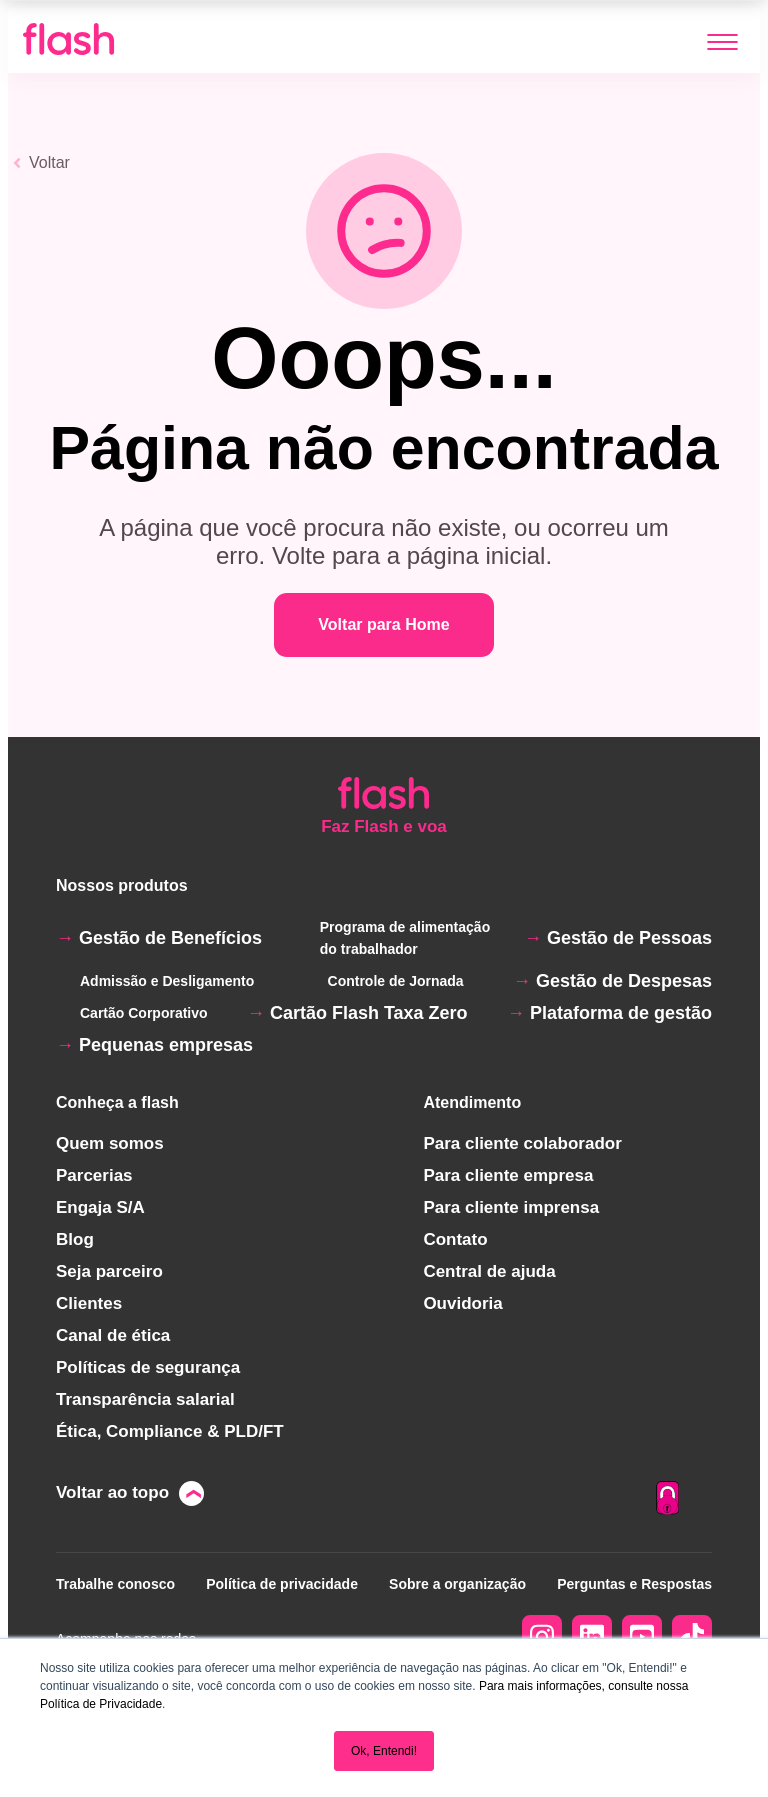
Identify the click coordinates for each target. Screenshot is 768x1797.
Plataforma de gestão (621, 1013)
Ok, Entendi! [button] (384, 1751)
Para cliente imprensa (511, 1207)
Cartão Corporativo (144, 1013)
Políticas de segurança (148, 1367)
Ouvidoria (462, 1303)
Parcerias (94, 1175)
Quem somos (110, 1143)
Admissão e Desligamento (167, 981)
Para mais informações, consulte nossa (583, 1686)
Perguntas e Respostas (634, 1584)
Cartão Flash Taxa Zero (369, 1013)
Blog (75, 1239)
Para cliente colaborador (522, 1143)
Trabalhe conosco (115, 1584)
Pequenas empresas (166, 1045)
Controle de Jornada (396, 981)
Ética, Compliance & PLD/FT (170, 1431)
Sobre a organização (457, 1584)
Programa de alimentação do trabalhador (405, 938)
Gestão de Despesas (624, 981)
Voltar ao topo (112, 1492)
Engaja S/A (100, 1207)
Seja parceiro (109, 1271)
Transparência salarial (145, 1399)
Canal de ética (113, 1335)
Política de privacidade (282, 1584)
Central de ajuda (489, 1271)
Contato (455, 1239)
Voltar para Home (383, 624)
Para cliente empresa (508, 1175)
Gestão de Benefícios (170, 938)
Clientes (89, 1303)
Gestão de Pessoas (629, 938)
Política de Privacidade (101, 1704)
